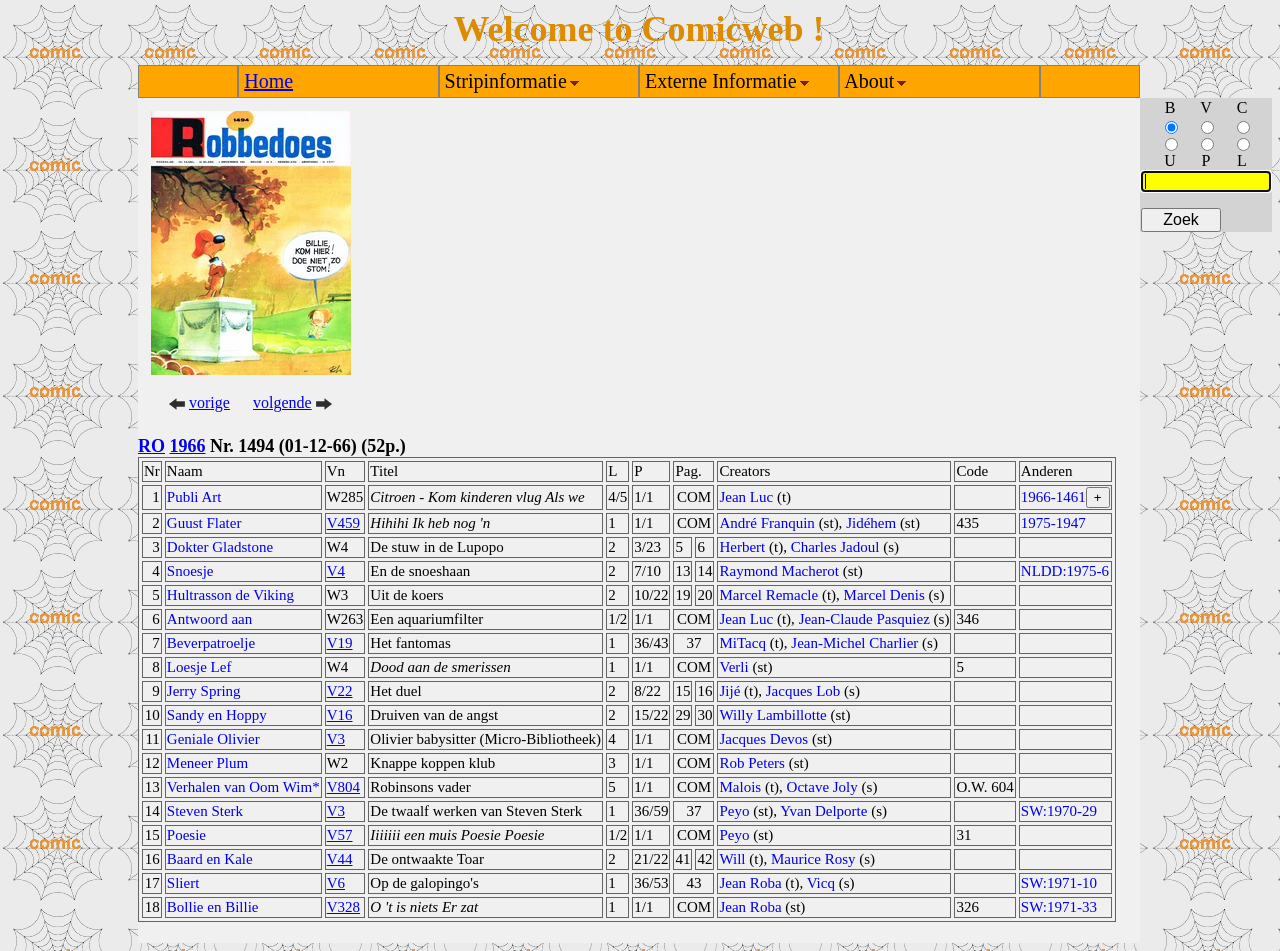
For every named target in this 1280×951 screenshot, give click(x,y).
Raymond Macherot (779, 571)
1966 (188, 446)
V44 (340, 859)
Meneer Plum (207, 763)
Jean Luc (746, 497)
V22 (340, 691)
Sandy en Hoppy (217, 715)
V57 (340, 835)
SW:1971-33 (1059, 907)
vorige (209, 402)
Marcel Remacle (768, 595)
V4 (336, 571)
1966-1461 (1053, 497)
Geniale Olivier (213, 739)
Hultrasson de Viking (230, 595)
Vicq (821, 883)
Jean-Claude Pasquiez (864, 619)
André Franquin (766, 523)
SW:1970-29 (1059, 811)
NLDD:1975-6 (1065, 571)
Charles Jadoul (835, 547)
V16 (340, 715)
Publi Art (194, 497)
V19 (340, 643)
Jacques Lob (803, 691)
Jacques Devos (763, 739)
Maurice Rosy (813, 859)
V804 (343, 787)
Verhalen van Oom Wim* (243, 787)
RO (151, 446)
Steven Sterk (205, 811)
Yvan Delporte (823, 811)
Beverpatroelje (211, 643)
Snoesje (190, 571)
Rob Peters (751, 763)
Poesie (186, 835)
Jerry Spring (204, 691)
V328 (343, 907)
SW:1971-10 (1059, 883)
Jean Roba (750, 883)
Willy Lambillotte (772, 715)
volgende (282, 402)
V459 (343, 523)
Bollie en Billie (213, 907)
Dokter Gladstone (220, 547)
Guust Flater (204, 523)
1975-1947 (1053, 523)
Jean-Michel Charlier (854, 643)
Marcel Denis (884, 595)
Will (732, 859)
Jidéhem (871, 523)
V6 (336, 883)
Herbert (742, 547)
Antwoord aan (209, 619)
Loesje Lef (199, 667)
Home (268, 81)
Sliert (183, 883)
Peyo (734, 811)
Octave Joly (822, 787)
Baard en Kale (210, 859)
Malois (740, 787)
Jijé (729, 691)
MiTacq (742, 643)
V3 (336, 739)
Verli (733, 667)
